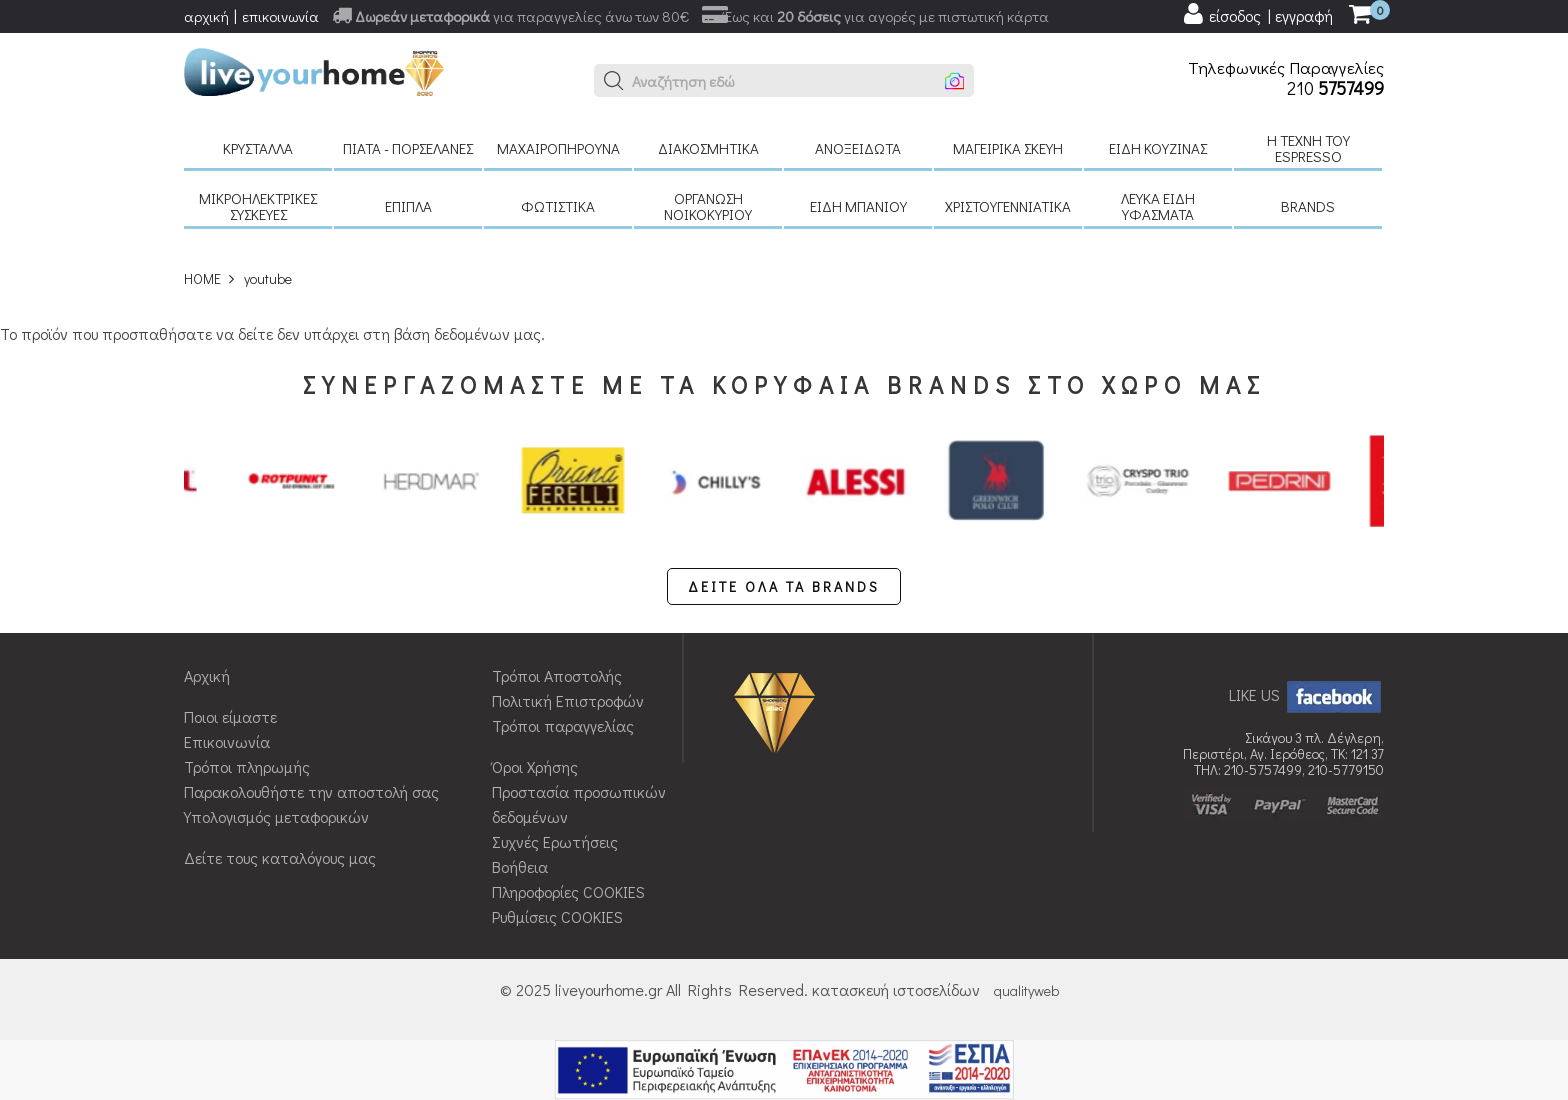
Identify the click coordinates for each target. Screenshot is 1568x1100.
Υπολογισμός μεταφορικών (276, 816)
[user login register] (1257, 14)
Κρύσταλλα (258, 148)
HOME (202, 278)
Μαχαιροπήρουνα (558, 148)
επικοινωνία (280, 16)
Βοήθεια (520, 866)
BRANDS (1308, 206)
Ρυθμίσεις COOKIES (557, 916)
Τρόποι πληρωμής (247, 766)
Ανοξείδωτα (858, 148)
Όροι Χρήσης (535, 766)
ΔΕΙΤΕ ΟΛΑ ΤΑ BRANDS (784, 586)
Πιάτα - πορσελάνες (408, 148)
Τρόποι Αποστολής (557, 675)
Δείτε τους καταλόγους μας (280, 857)
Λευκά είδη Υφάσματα (1158, 206)
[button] (614, 81)
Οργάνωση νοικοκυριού (708, 206)
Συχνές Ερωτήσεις (555, 841)
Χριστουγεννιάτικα (1008, 206)
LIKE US (1306, 694)
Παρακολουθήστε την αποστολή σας (311, 791)
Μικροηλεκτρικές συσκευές (258, 206)
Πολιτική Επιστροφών (568, 700)
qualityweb (1026, 990)
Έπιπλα (408, 206)
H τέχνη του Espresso (1308, 148)
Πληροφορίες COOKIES (568, 891)
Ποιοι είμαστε (230, 716)
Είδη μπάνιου (858, 206)
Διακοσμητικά (708, 148)
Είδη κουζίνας (1158, 148)
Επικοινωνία (227, 741)
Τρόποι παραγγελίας (563, 725)
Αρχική (207, 675)
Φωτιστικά (558, 206)
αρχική (206, 16)
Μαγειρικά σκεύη (1008, 148)
